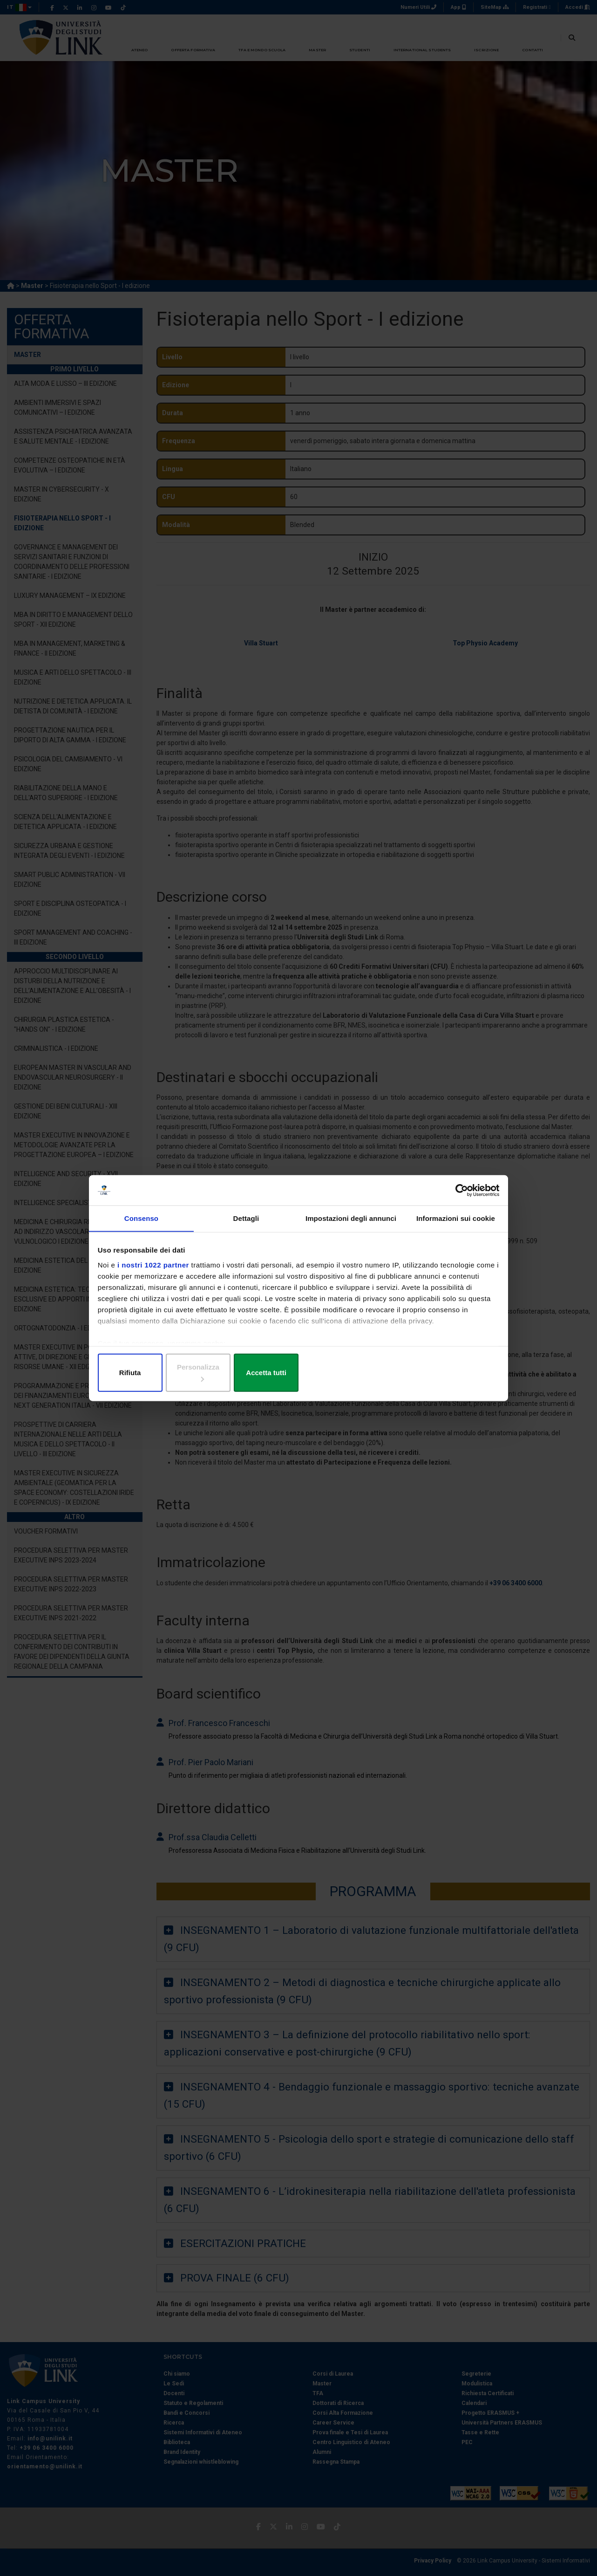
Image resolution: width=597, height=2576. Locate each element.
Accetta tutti (432, 1372)
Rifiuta (165, 1372)
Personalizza (299, 1372)
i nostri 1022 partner (155, 1273)
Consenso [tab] (141, 1228)
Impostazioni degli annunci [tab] (350, 1228)
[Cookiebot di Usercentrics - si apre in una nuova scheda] (457, 1198)
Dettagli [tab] (246, 1228)
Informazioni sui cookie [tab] (455, 1228)
